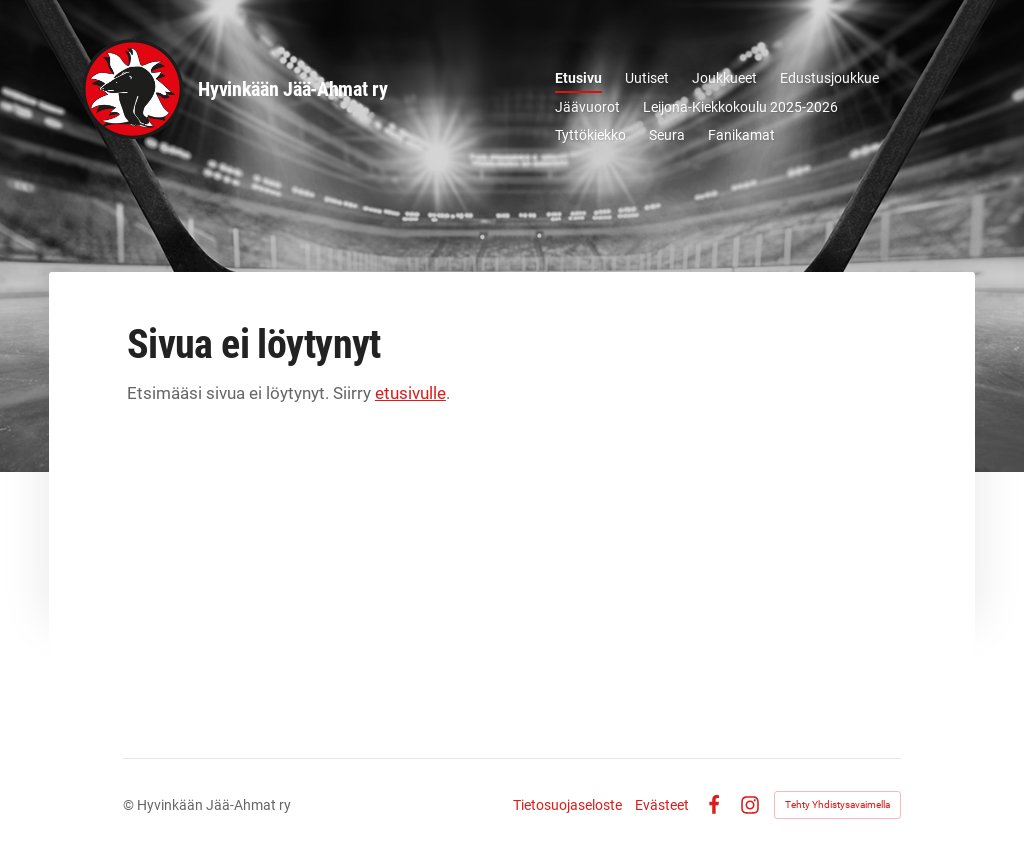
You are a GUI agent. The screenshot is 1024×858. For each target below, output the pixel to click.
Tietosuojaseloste (567, 805)
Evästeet (662, 805)
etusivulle (410, 393)
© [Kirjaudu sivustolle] (130, 805)
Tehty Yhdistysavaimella (837, 804)
